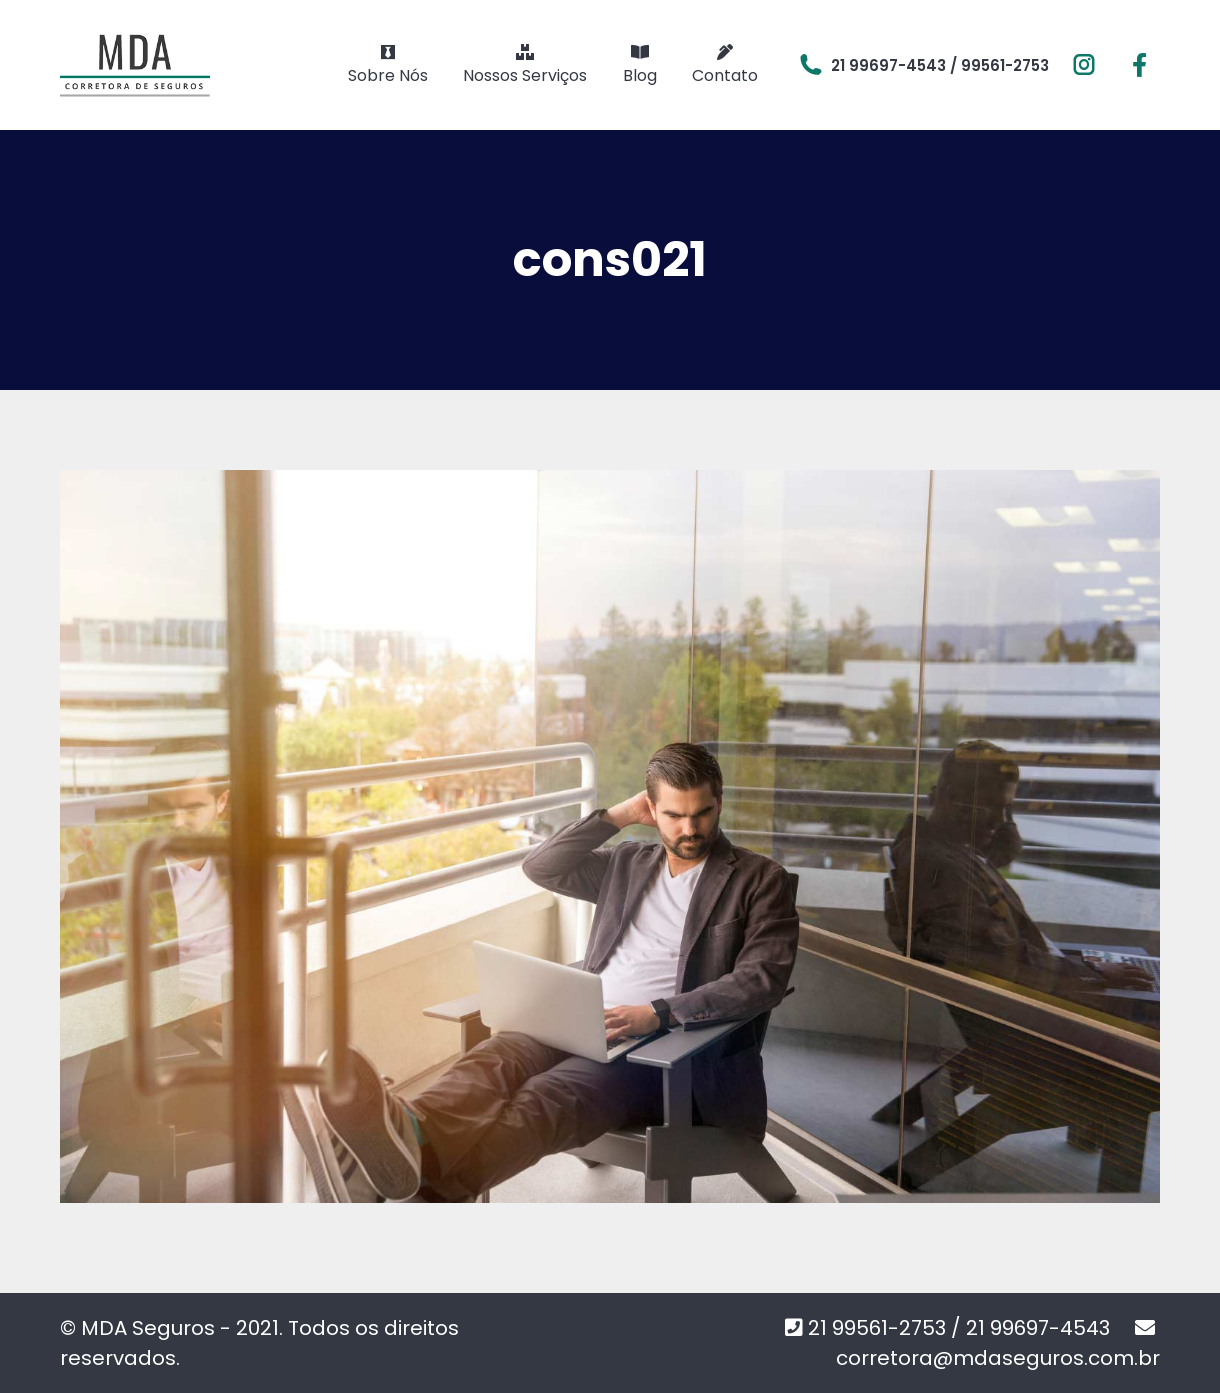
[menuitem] (388, 65)
